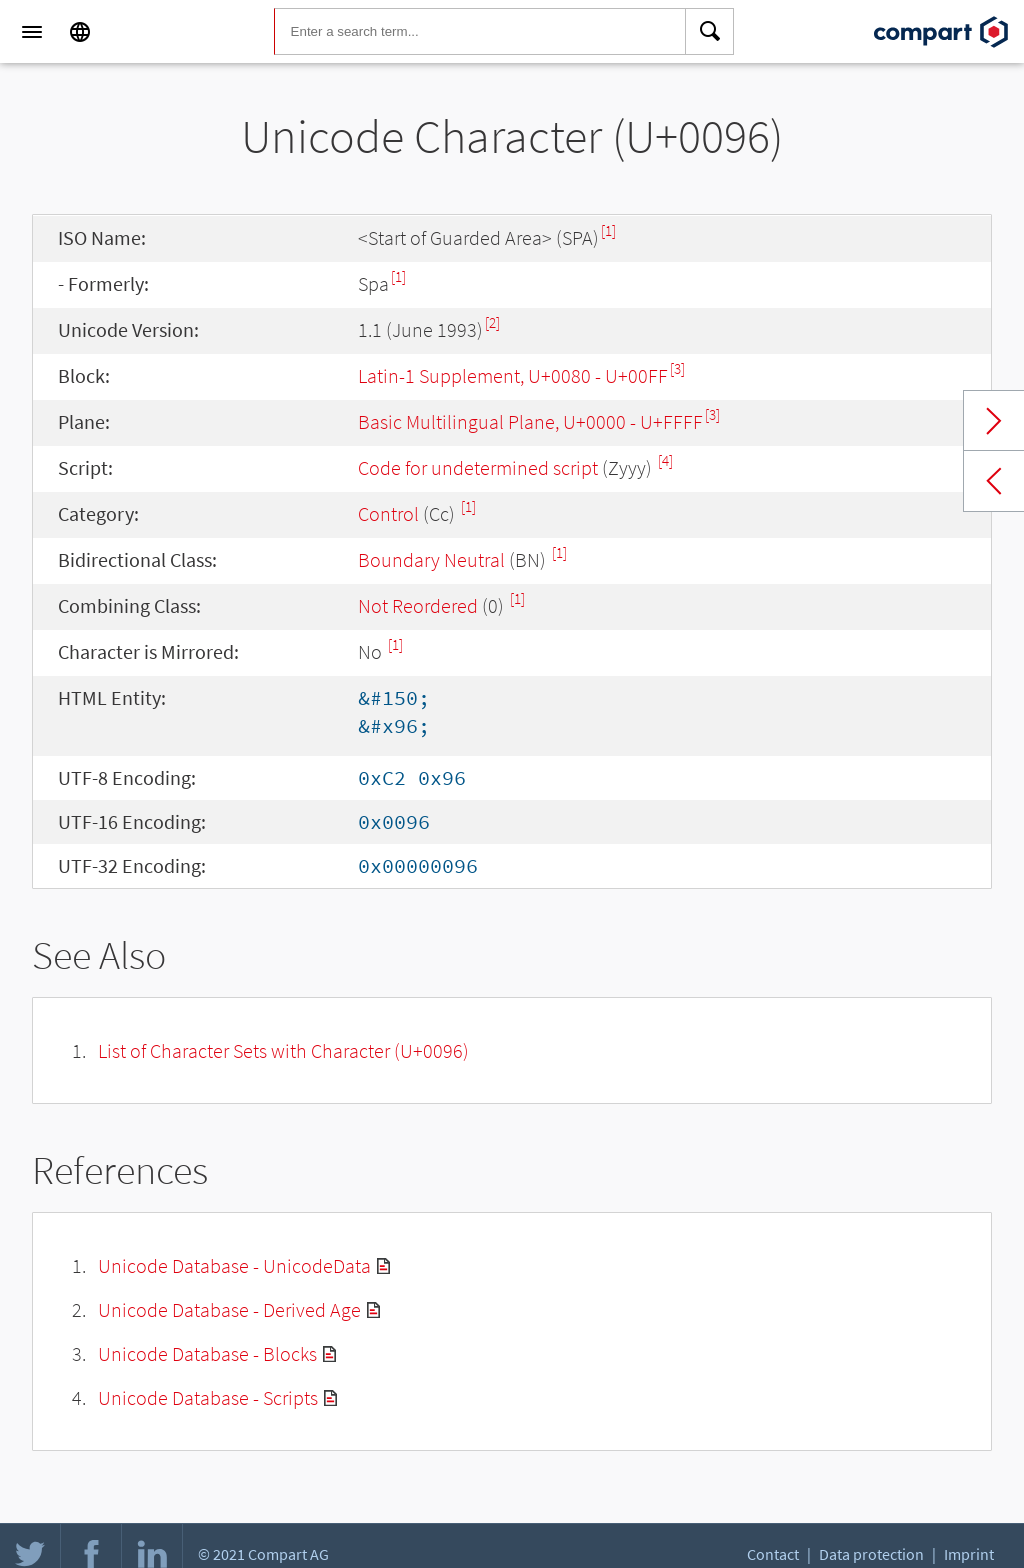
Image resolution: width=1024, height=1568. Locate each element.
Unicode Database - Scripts (208, 1397)
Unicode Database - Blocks (207, 1353)
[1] (608, 230)
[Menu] (32, 32)
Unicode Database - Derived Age (229, 1309)
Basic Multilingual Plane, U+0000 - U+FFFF (530, 421)
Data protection (871, 1554)
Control (388, 513)
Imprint (969, 1554)
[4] (665, 460)
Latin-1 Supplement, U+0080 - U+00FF (513, 375)
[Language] (80, 32)
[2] (492, 322)
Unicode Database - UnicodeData (234, 1265)
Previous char (994, 481)
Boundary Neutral (431, 559)
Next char (994, 421)
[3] (677, 368)
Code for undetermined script (478, 467)
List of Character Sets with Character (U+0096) (283, 1050)
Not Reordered (418, 605)
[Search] (710, 32)
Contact (773, 1554)
